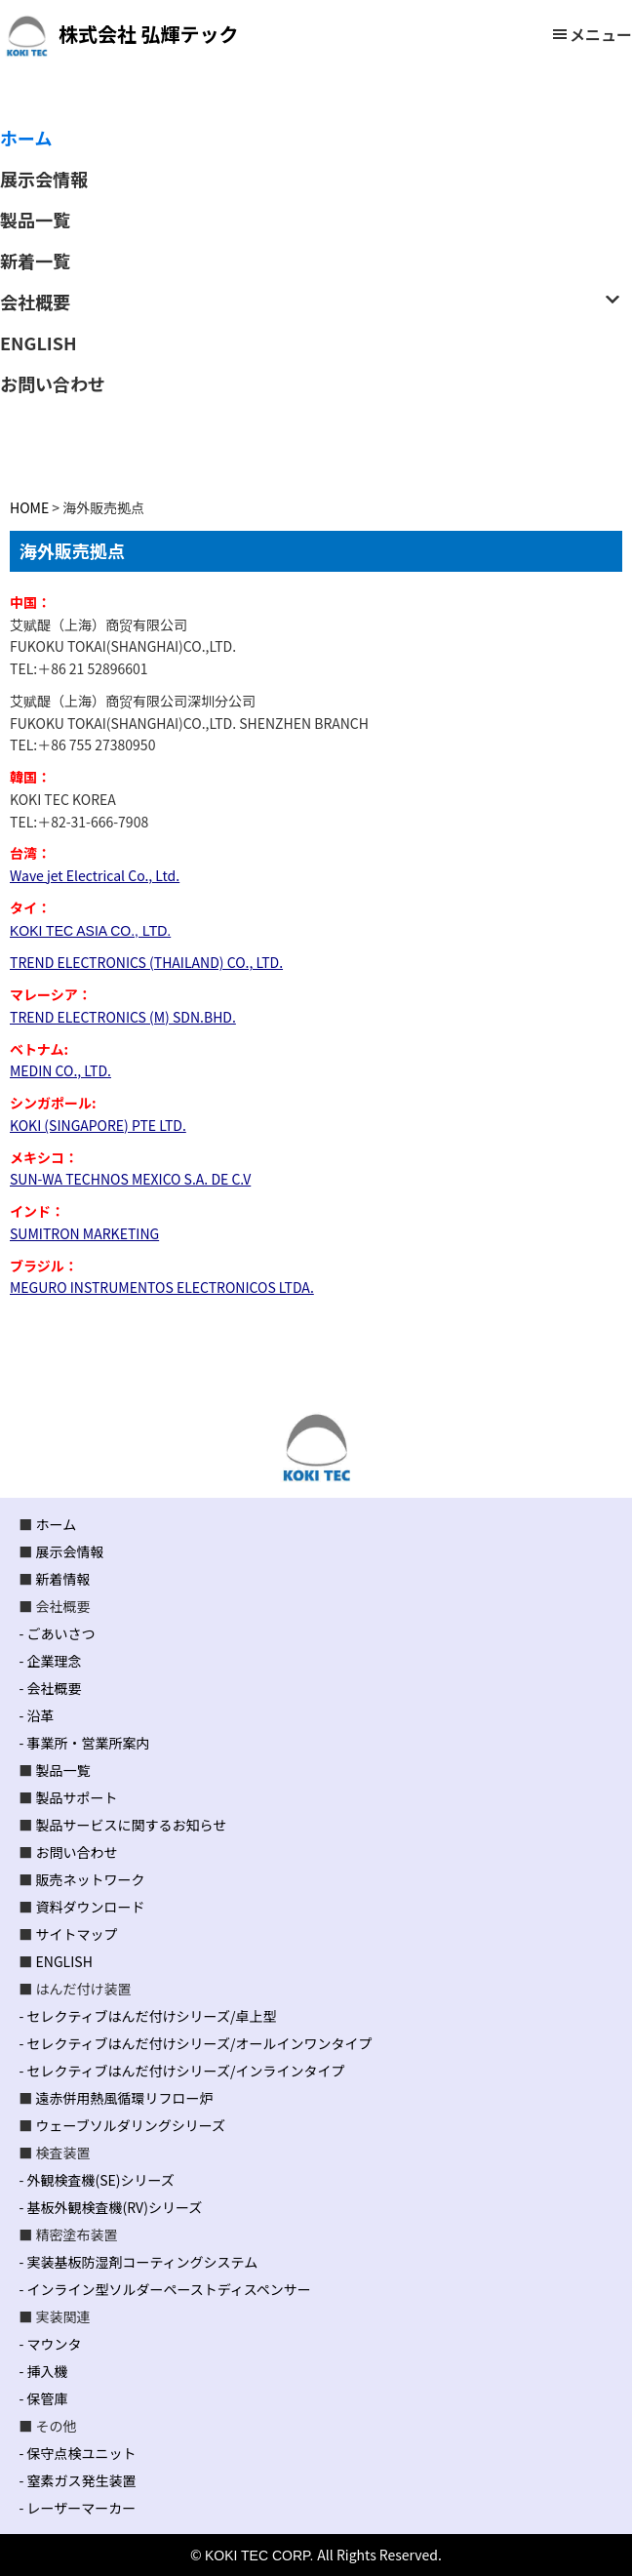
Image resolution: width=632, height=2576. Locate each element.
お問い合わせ (77, 1852)
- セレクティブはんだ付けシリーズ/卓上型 (147, 2016)
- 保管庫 (43, 2398)
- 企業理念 (50, 1660)
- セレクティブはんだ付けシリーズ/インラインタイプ (181, 2070)
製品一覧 (63, 1770)
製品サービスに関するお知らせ (131, 1824)
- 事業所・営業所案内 (84, 1742)
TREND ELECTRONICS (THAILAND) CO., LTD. (146, 962)
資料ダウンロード (90, 1906)
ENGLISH (64, 1961)
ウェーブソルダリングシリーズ (130, 2125)
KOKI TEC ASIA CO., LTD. (90, 931)
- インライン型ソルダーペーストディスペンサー (164, 2289)
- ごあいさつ (57, 1633)
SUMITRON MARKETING (84, 1233)
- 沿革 (36, 1715)
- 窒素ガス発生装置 (77, 2480)
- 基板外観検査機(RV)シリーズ (110, 2207)
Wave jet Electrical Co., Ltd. (94, 875)
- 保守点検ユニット (77, 2453)
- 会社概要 (50, 1688)
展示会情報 (70, 1551)
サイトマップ (77, 1934)
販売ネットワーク (90, 1879)
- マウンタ (50, 2344)
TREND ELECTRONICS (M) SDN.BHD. (123, 1016)
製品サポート (77, 1797)
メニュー (601, 34)
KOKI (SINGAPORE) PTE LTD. (98, 1125)
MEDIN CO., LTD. (60, 1070)
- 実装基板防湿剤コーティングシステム (138, 2262)
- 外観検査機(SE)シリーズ (96, 2180)
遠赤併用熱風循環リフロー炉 (125, 2098)
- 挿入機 (43, 2371)
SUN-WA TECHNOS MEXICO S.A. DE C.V (130, 1178)
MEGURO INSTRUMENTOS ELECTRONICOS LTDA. (162, 1287)
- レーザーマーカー (77, 2507)
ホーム (56, 1524)
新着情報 (63, 1579)
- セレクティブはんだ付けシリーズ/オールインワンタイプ (195, 2043)
